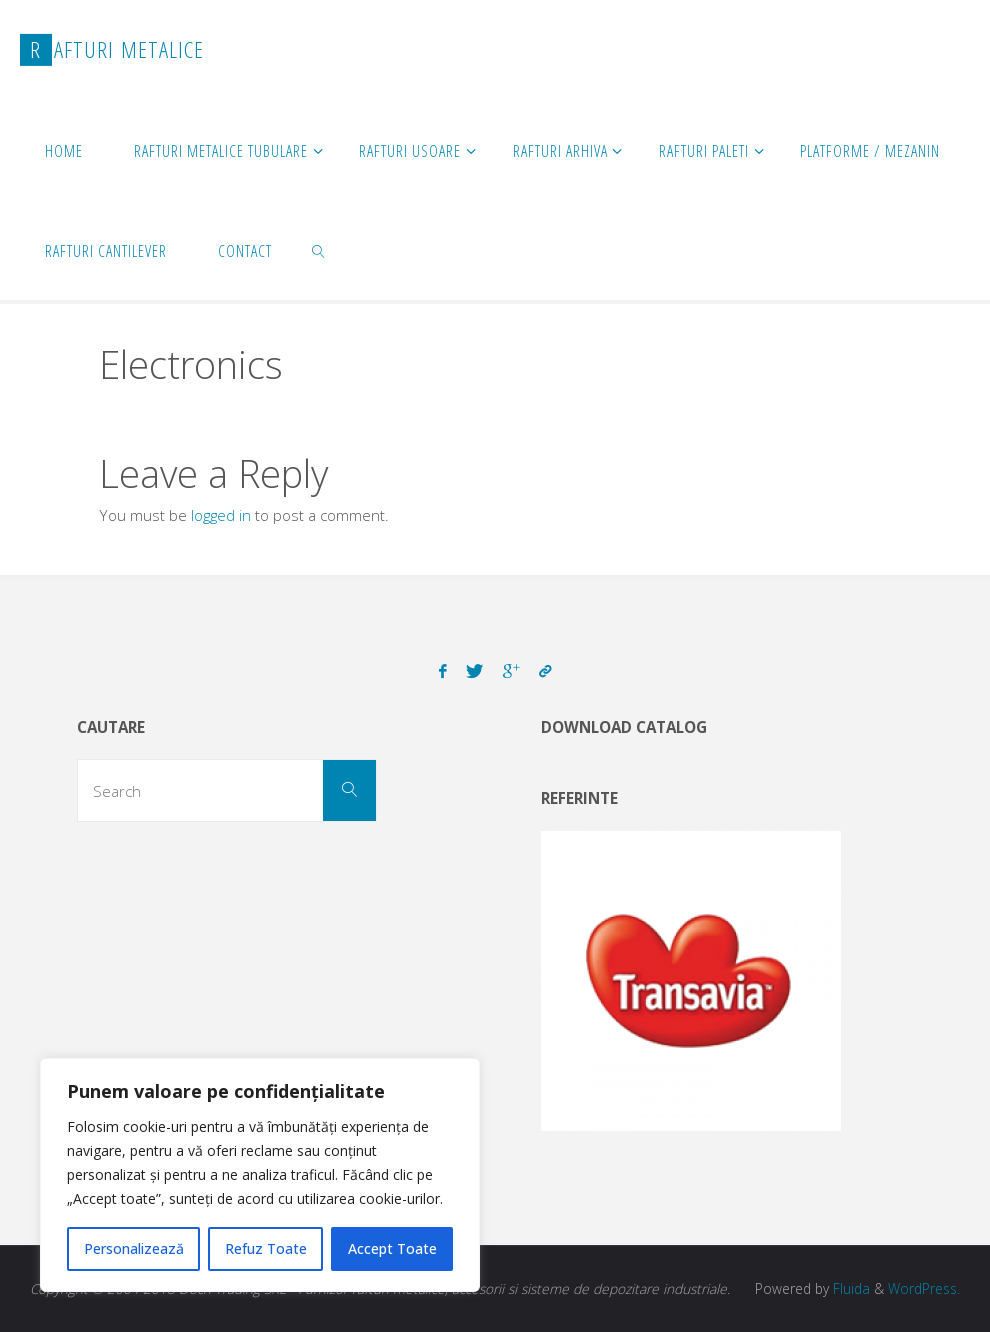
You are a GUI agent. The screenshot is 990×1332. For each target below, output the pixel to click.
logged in (221, 515)
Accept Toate (392, 1248)
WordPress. (924, 1288)
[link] (319, 250)
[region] (260, 1175)
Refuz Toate (266, 1248)
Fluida (849, 1288)
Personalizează (134, 1248)
